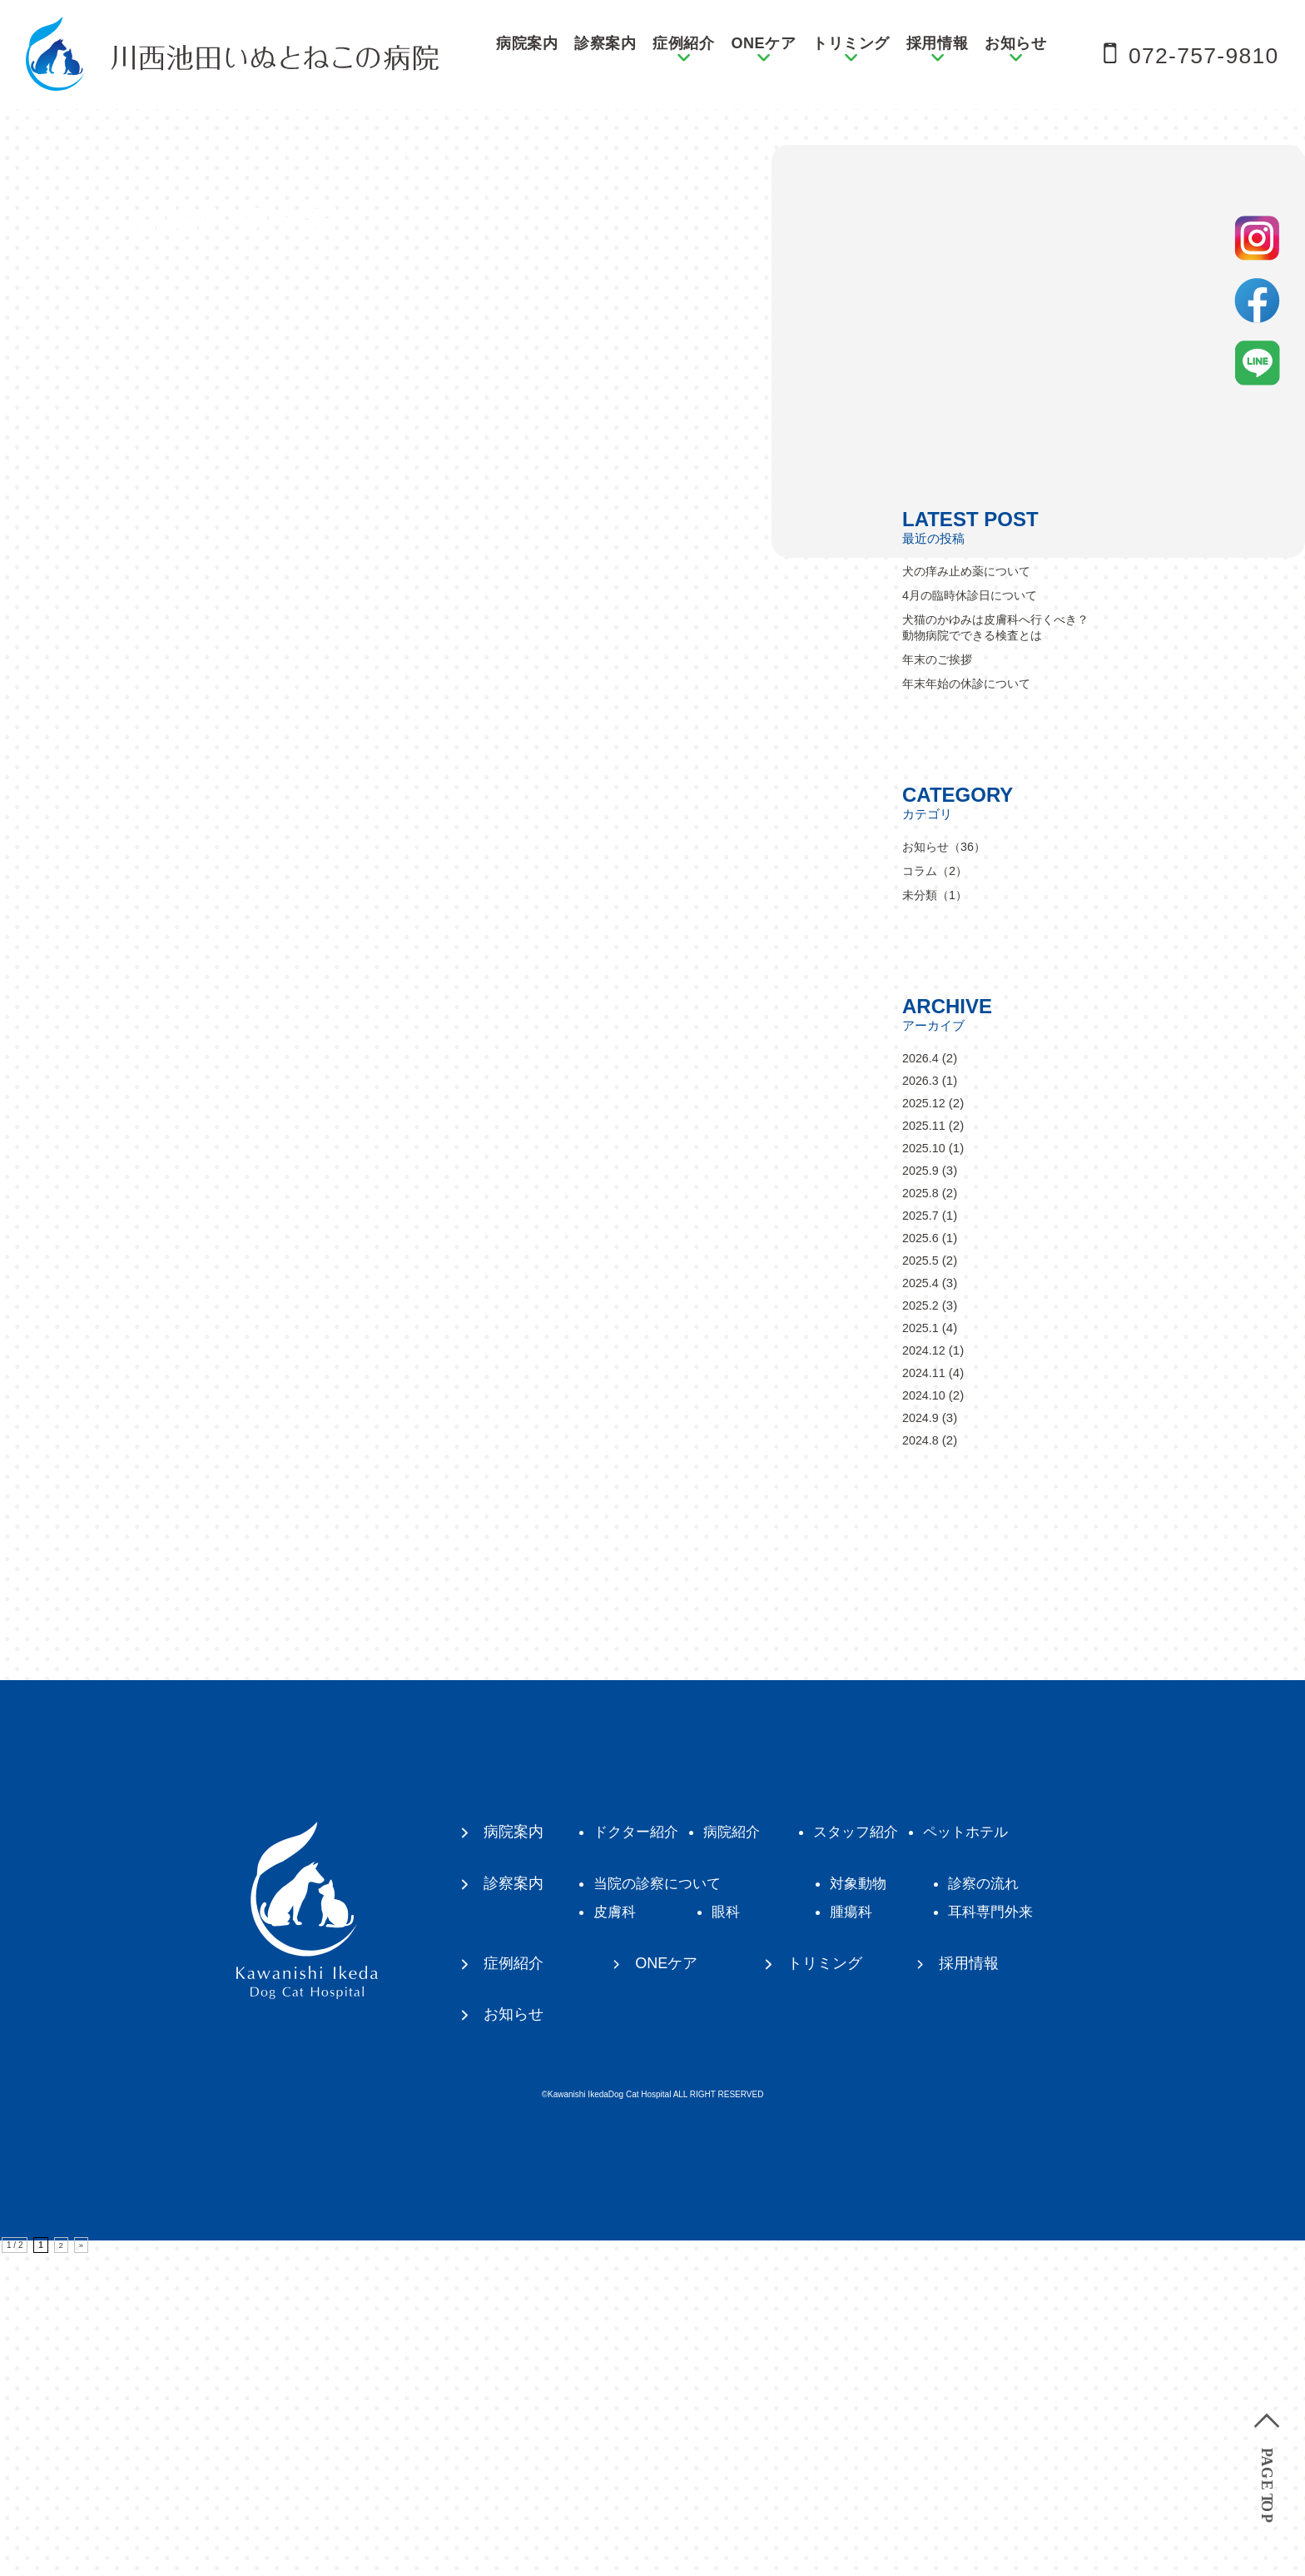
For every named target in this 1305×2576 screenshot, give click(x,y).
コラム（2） (936, 1192)
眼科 (732, 2233)
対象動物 (871, 2204)
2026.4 (921, 1379)
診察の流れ (1001, 2204)
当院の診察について (661, 2204)
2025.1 (921, 1649)
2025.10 (924, 1469)
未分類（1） (936, 1216)
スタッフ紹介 (869, 2153)
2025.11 (924, 1447)
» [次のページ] (81, 2568)
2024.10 (924, 1716)
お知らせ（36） (946, 1168)
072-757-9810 (1194, 54)
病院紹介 (739, 2153)
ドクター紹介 (639, 2153)
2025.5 (921, 1581)
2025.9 (921, 1491)
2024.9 (921, 1739)
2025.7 (921, 1536)
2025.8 (921, 1514)
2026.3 (921, 1402)
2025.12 (924, 1424)
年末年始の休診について (971, 1004)
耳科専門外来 (1009, 2233)
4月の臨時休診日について (974, 916)
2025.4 (921, 1604)
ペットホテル (984, 2153)
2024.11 (924, 1694)
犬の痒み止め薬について (971, 892)
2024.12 (924, 1671)
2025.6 (921, 1559)
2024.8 (921, 1761)
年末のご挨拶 (939, 980)
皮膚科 (616, 2233)
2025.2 (921, 1626)
